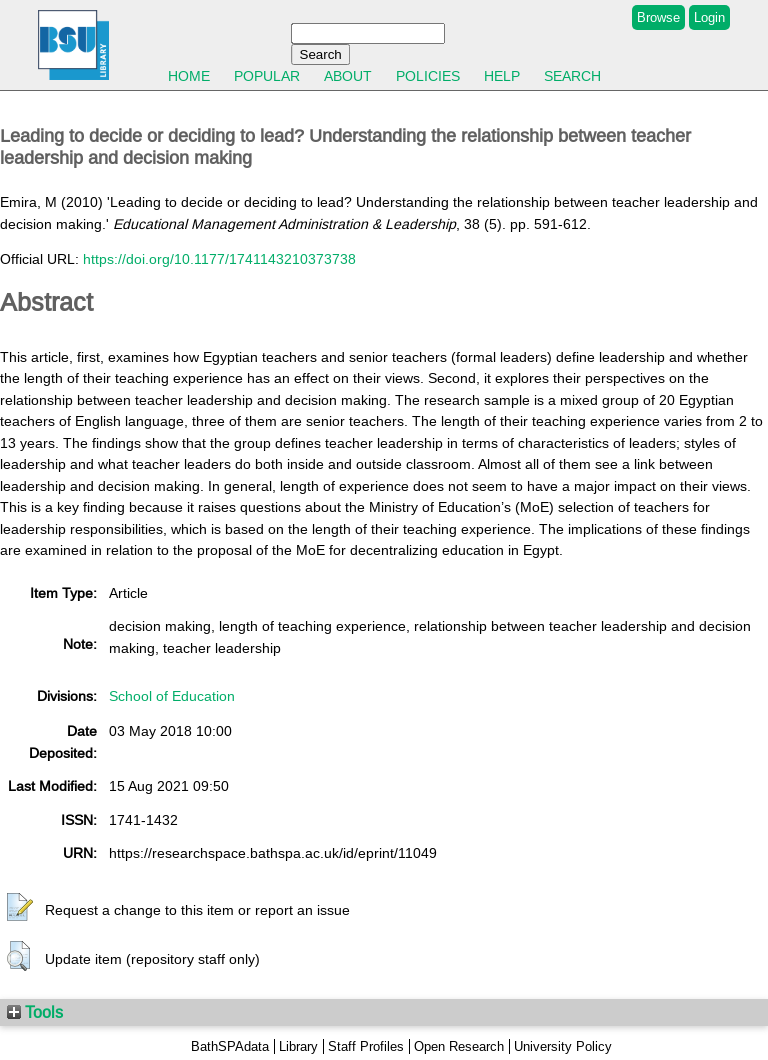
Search (572, 76)
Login (709, 17)
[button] (20, 908)
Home (189, 76)
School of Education (172, 696)
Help (502, 76)
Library (298, 1046)
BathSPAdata (230, 1046)
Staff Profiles (366, 1046)
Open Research (459, 1046)
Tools (35, 1012)
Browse (658, 17)
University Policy (563, 1046)
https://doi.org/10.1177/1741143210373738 (219, 259)
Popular (267, 76)
